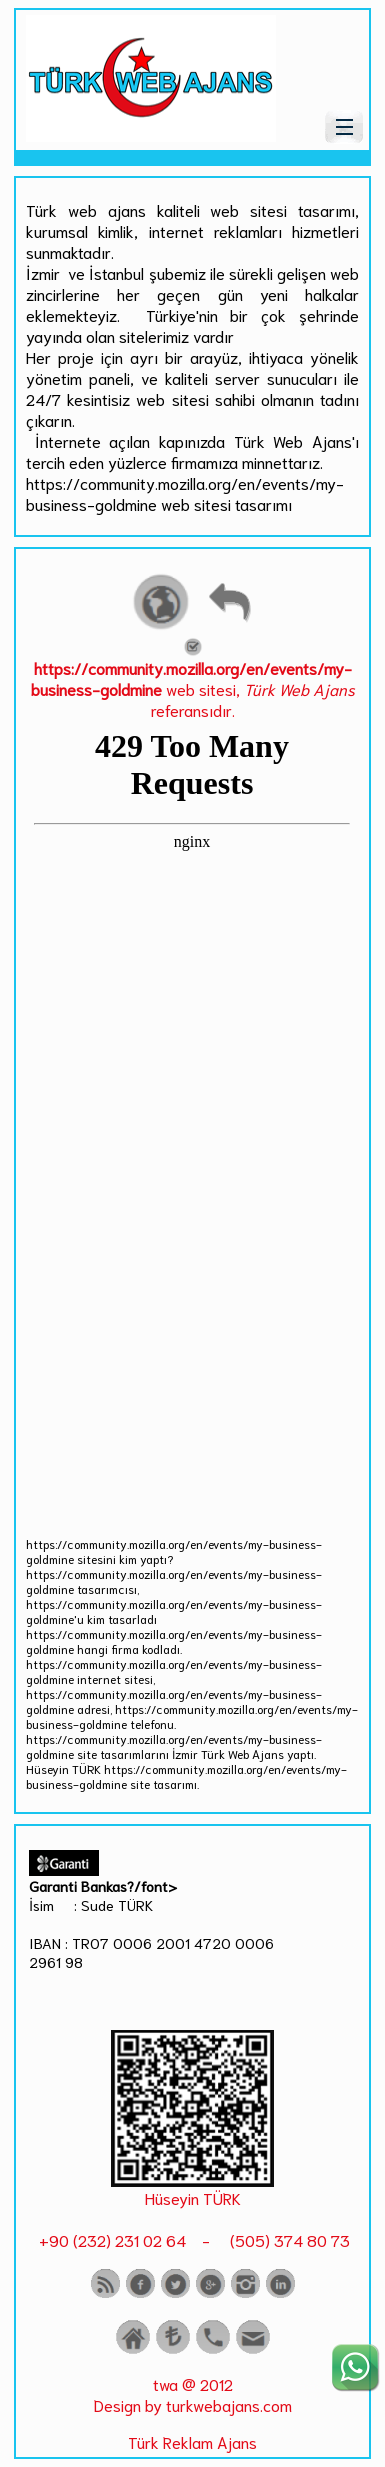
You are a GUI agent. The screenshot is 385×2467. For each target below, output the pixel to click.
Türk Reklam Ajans (192, 2441)
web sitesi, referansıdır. (193, 679)
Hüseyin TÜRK (193, 2197)
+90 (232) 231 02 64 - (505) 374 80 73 (192, 2239)
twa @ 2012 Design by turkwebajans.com (193, 2394)
